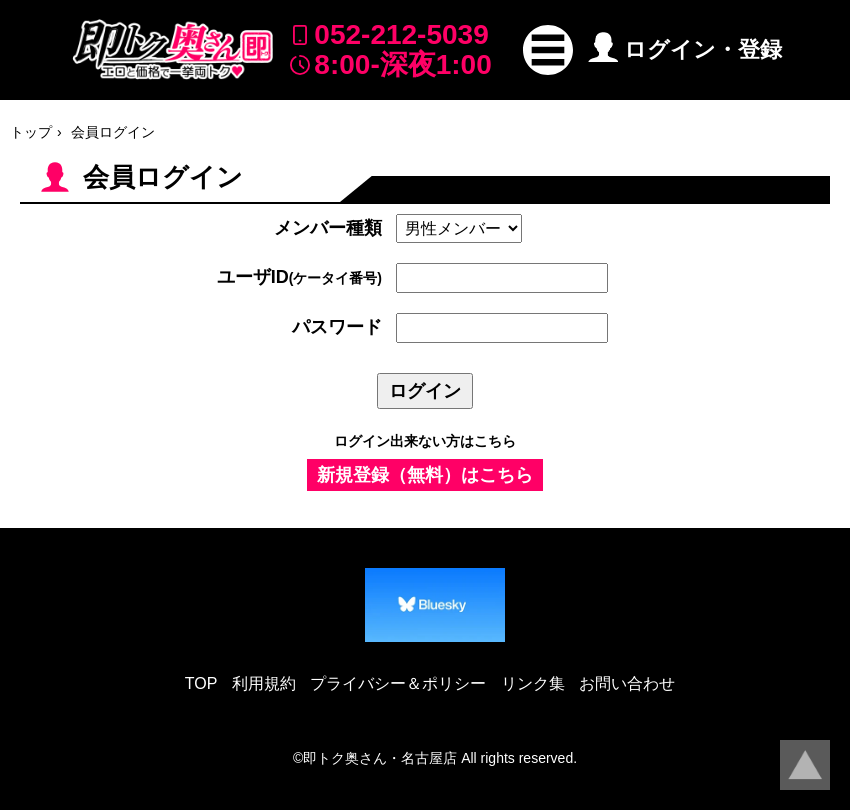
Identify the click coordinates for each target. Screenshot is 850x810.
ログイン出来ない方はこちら (425, 441)
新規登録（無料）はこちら (425, 475)
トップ (31, 132)
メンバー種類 (328, 228)
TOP (201, 683)
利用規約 (264, 683)
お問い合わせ (627, 683)
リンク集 (533, 683)
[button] (548, 50)
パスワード (337, 327)
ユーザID (299, 277)
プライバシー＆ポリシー (398, 683)
